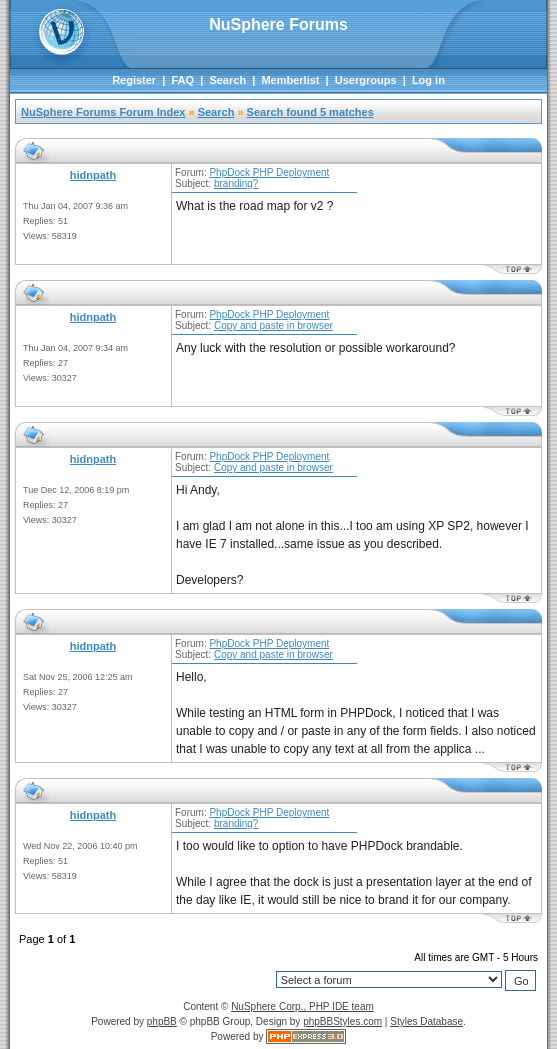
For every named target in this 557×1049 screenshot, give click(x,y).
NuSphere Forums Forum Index (103, 112)
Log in (428, 80)
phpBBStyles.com (342, 1021)
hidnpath (93, 175)
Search (227, 80)
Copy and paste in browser (273, 325)
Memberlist (290, 80)
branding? (236, 183)
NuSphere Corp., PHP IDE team (302, 1006)
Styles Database (426, 1021)
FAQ (182, 80)
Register (134, 80)
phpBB (162, 1021)
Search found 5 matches (310, 112)
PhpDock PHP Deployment (269, 172)
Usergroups (366, 80)
